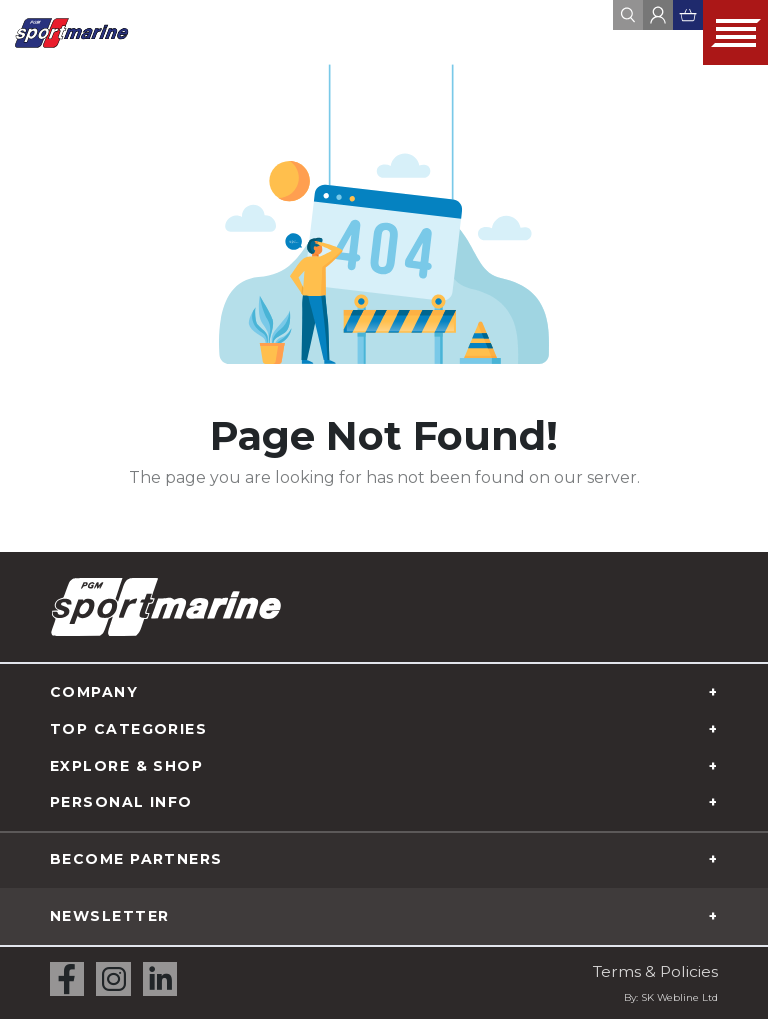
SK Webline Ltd (679, 997)
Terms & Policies (654, 971)
